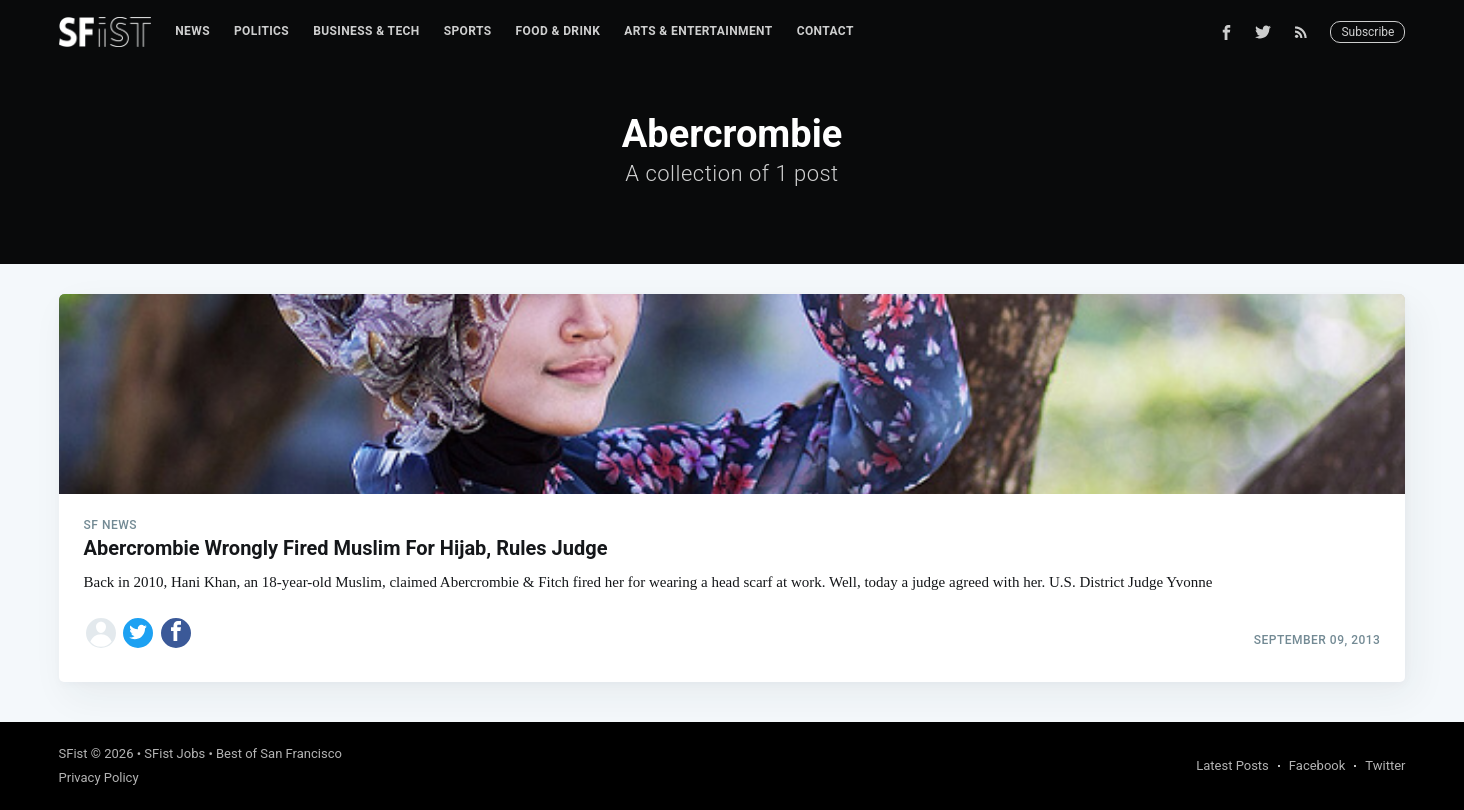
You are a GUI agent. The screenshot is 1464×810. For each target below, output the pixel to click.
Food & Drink (558, 31)
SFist (73, 753)
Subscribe (1367, 32)
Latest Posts (1232, 765)
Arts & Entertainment (698, 31)
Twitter (1385, 765)
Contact (825, 31)
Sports (468, 31)
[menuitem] (192, 31)
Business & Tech (366, 31)
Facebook (1317, 765)
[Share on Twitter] (138, 633)
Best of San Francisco (279, 753)
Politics (261, 31)
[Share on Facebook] (176, 633)
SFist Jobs (174, 753)
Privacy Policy (99, 777)
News (192, 31)
